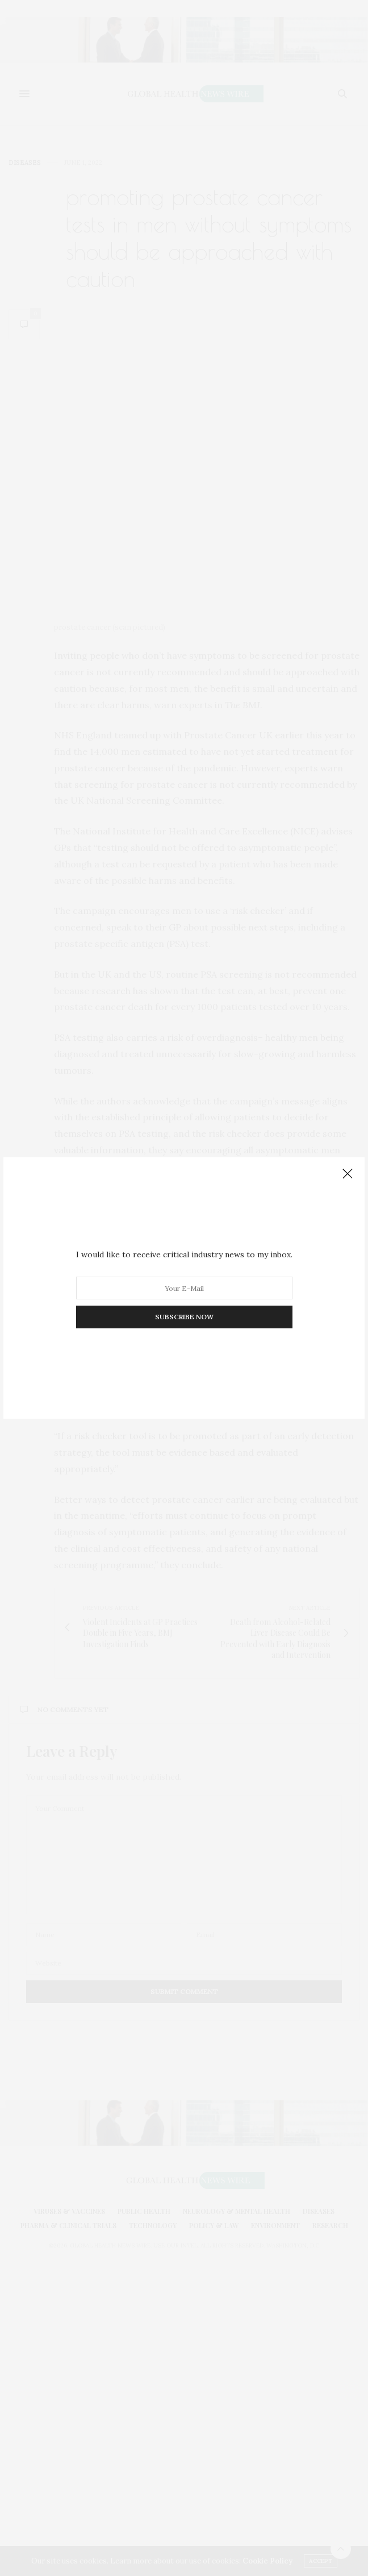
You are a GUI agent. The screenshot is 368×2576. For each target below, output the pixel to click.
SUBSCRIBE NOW (184, 1316)
